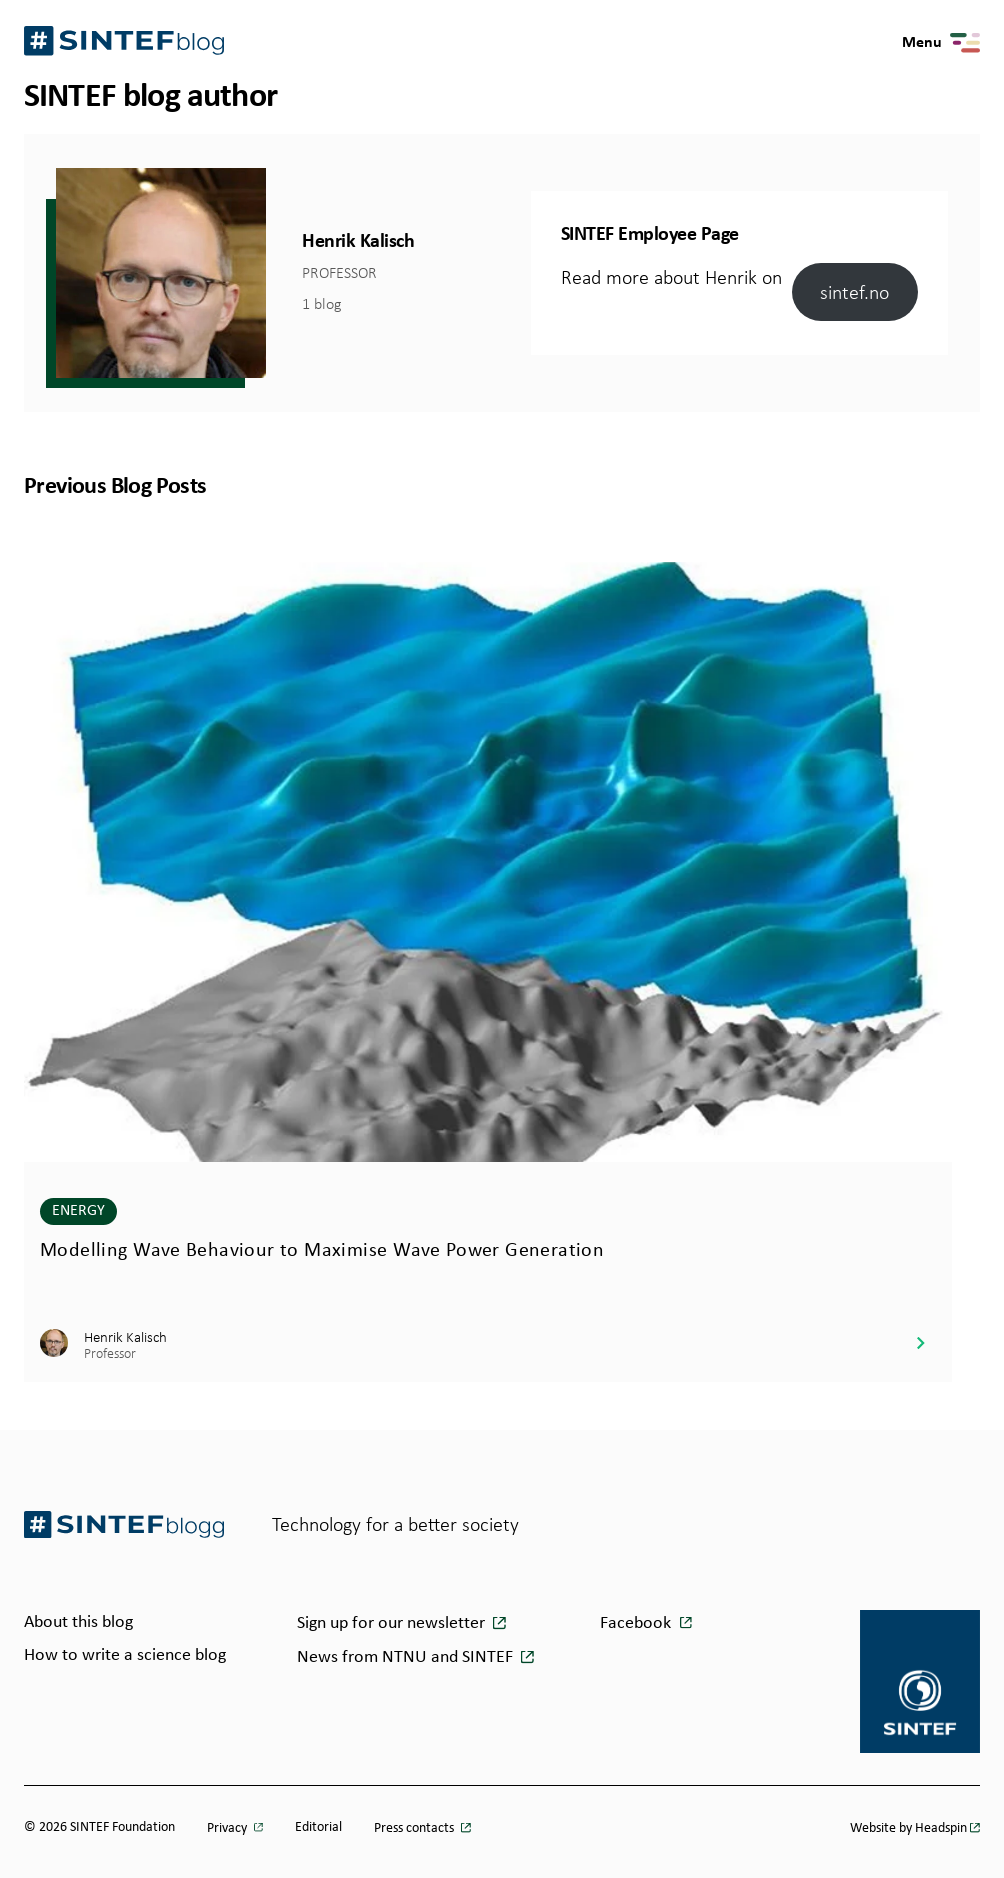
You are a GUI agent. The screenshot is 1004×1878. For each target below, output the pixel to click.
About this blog (78, 1622)
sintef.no (854, 292)
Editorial (318, 1827)
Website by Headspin (908, 1828)
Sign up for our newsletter (393, 1623)
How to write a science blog (125, 1655)
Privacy (228, 1828)
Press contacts (415, 1828)
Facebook (635, 1623)
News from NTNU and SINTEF (407, 1657)
